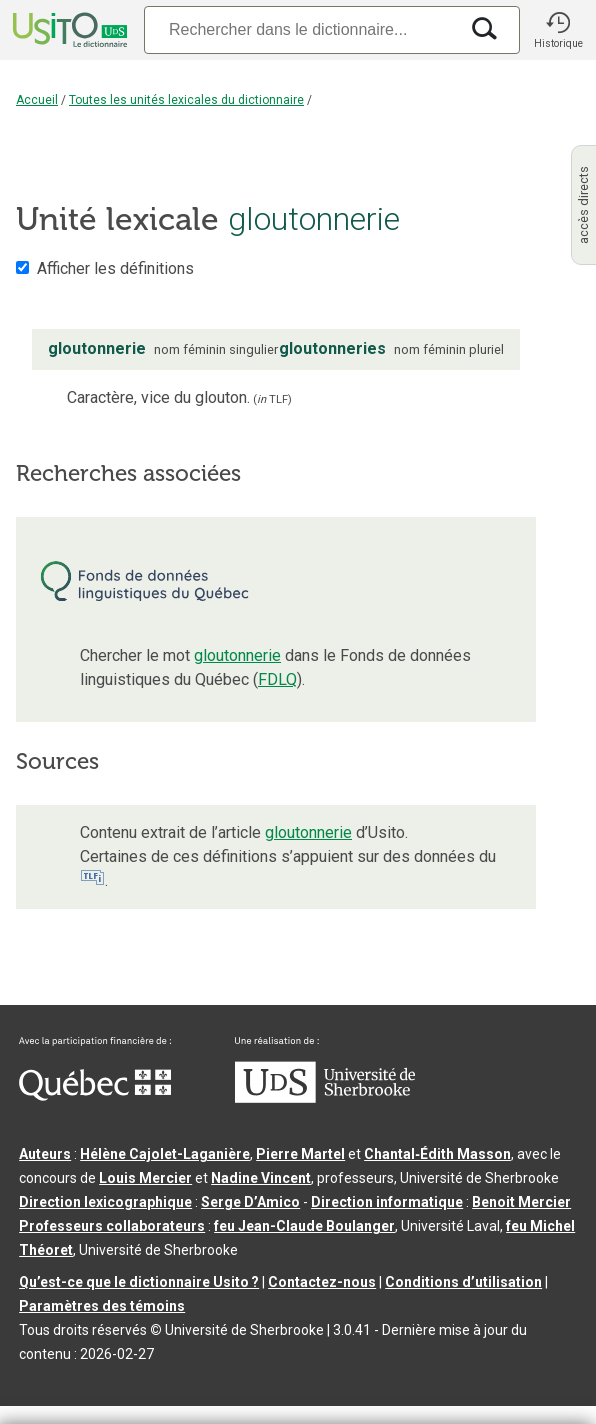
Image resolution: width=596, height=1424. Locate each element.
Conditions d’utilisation (463, 1282)
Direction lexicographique (105, 1202)
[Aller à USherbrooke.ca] (325, 1098)
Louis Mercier (145, 1178)
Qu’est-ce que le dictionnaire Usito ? (139, 1282)
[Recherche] (301, 29)
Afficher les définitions (115, 268)
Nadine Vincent (261, 1178)
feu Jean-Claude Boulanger (304, 1226)
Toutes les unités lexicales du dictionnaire (186, 100)
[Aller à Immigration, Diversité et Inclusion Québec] (95, 1096)
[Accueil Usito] (68, 30)
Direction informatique (387, 1202)
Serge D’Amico (250, 1202)
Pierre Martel (300, 1154)
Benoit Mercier (521, 1202)
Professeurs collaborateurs (112, 1226)
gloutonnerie (237, 655)
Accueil (37, 100)
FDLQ (277, 679)
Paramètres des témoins (102, 1306)
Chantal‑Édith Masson (437, 1154)
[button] (558, 30)
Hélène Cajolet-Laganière (165, 1154)
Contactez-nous (322, 1282)
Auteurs (45, 1154)
